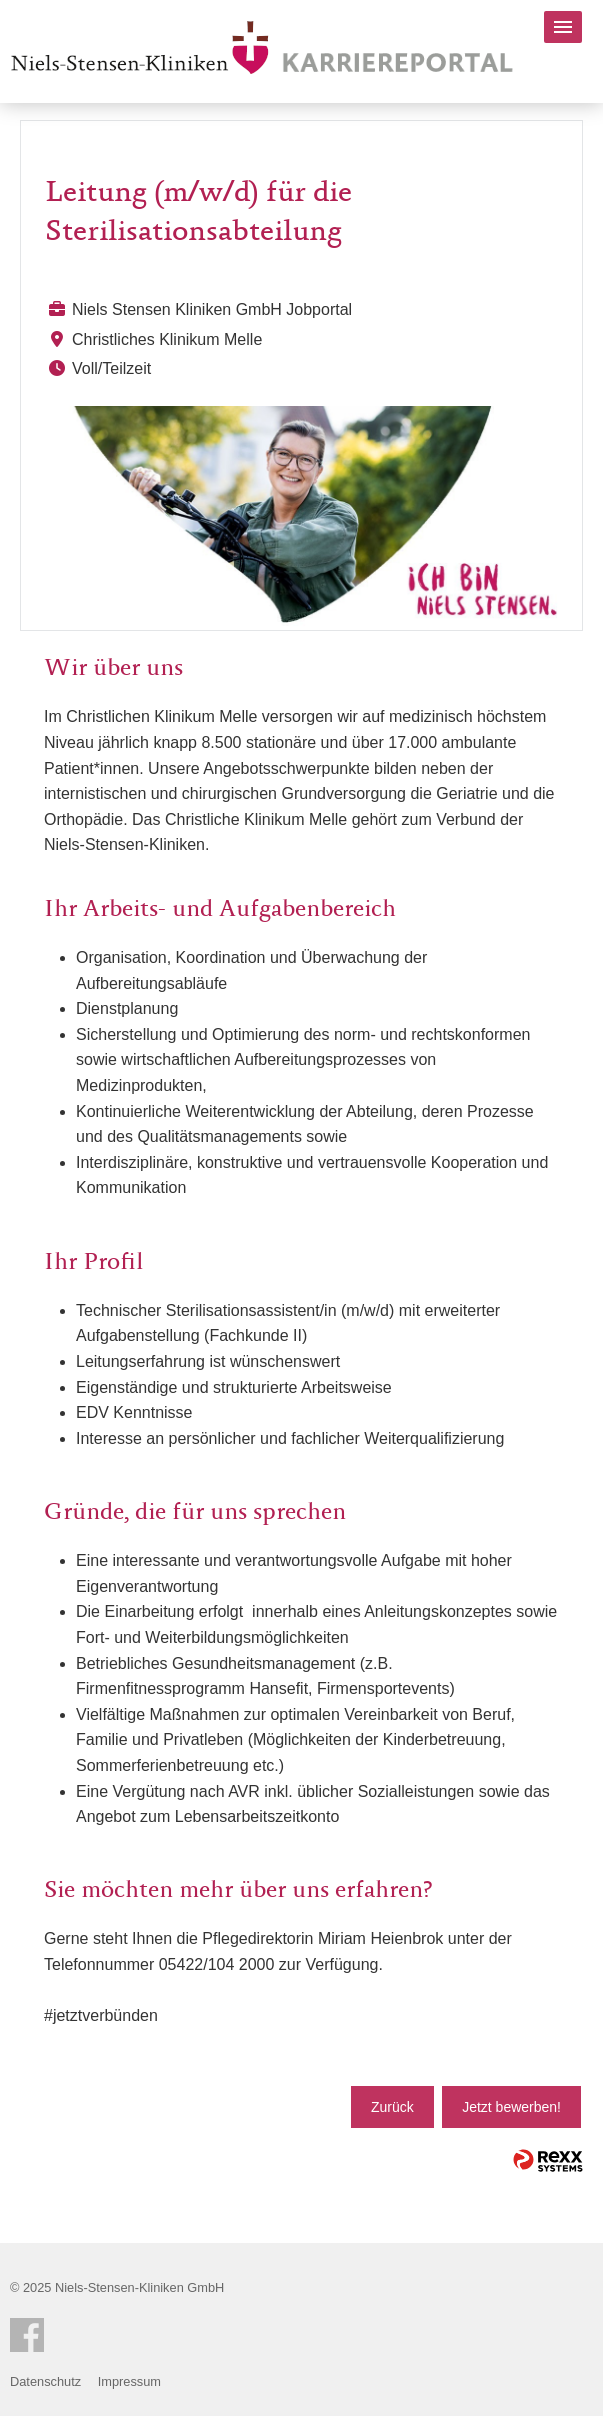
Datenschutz (45, 2381)
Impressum (129, 2381)
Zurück (392, 2107)
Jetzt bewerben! (511, 2107)
